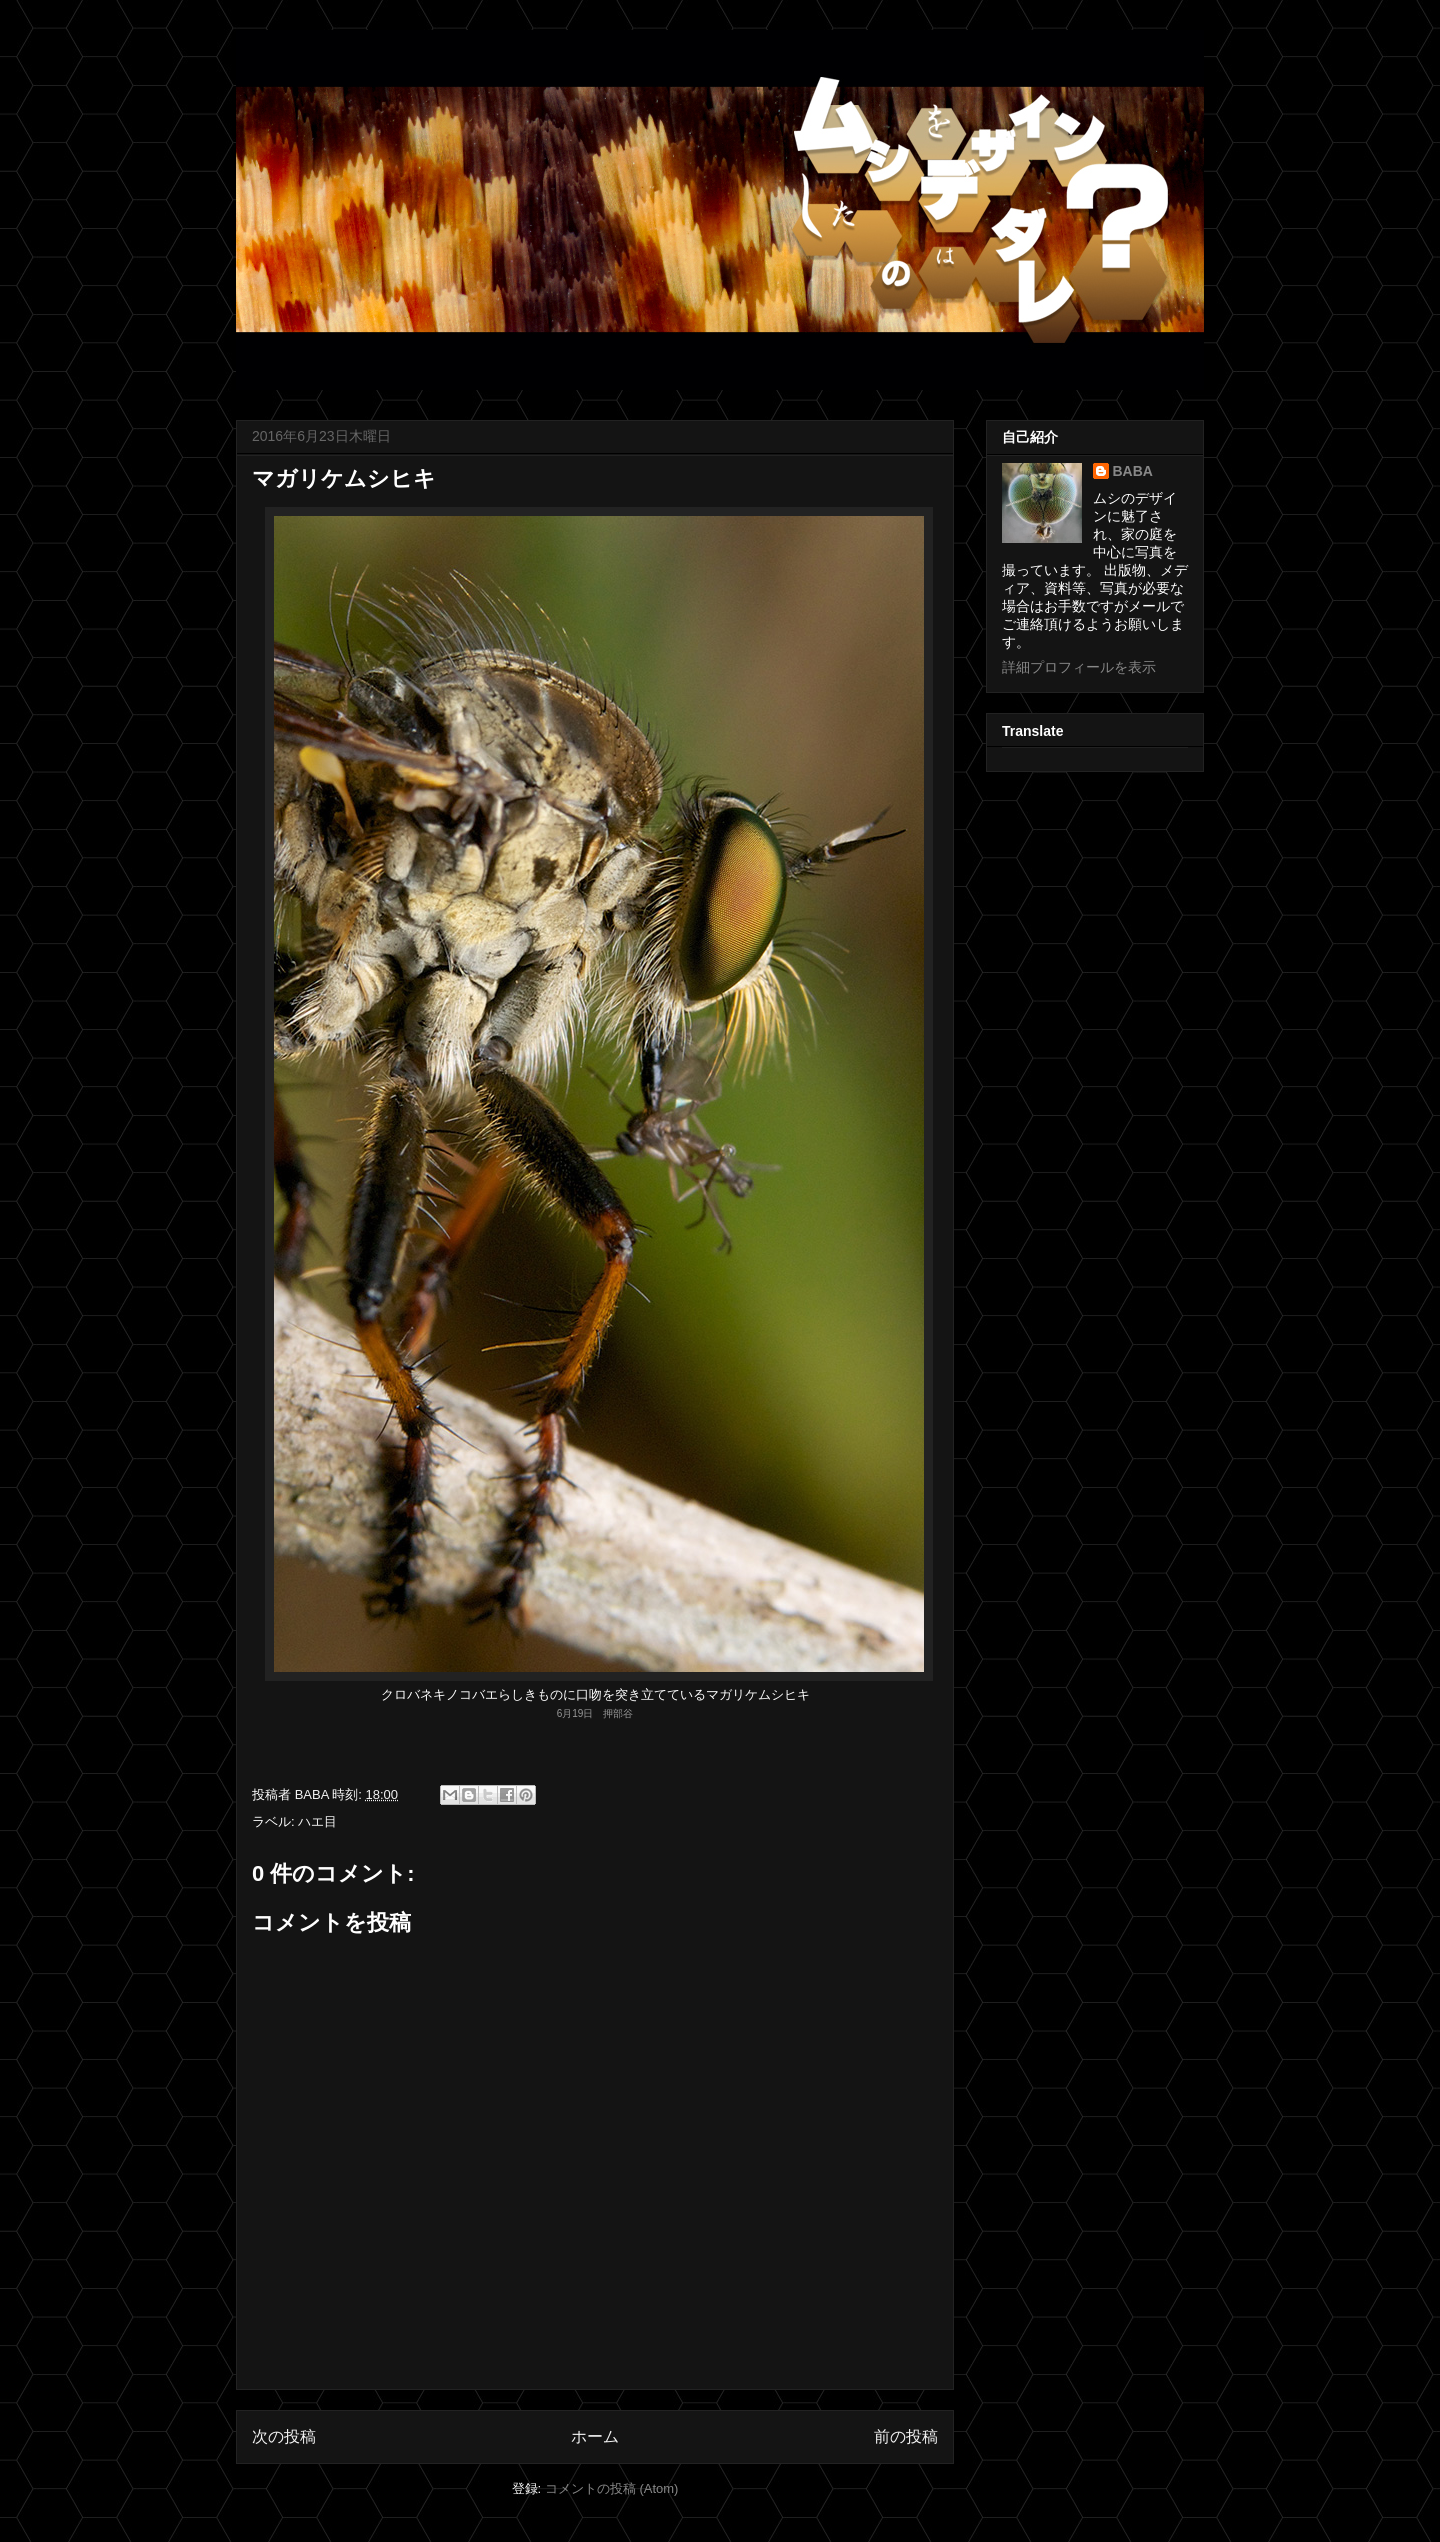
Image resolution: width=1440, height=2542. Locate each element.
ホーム (595, 2436)
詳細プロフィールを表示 (1079, 667)
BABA (1133, 471)
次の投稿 (284, 2436)
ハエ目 (317, 1821)
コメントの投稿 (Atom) (612, 2488)
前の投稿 (906, 2436)
